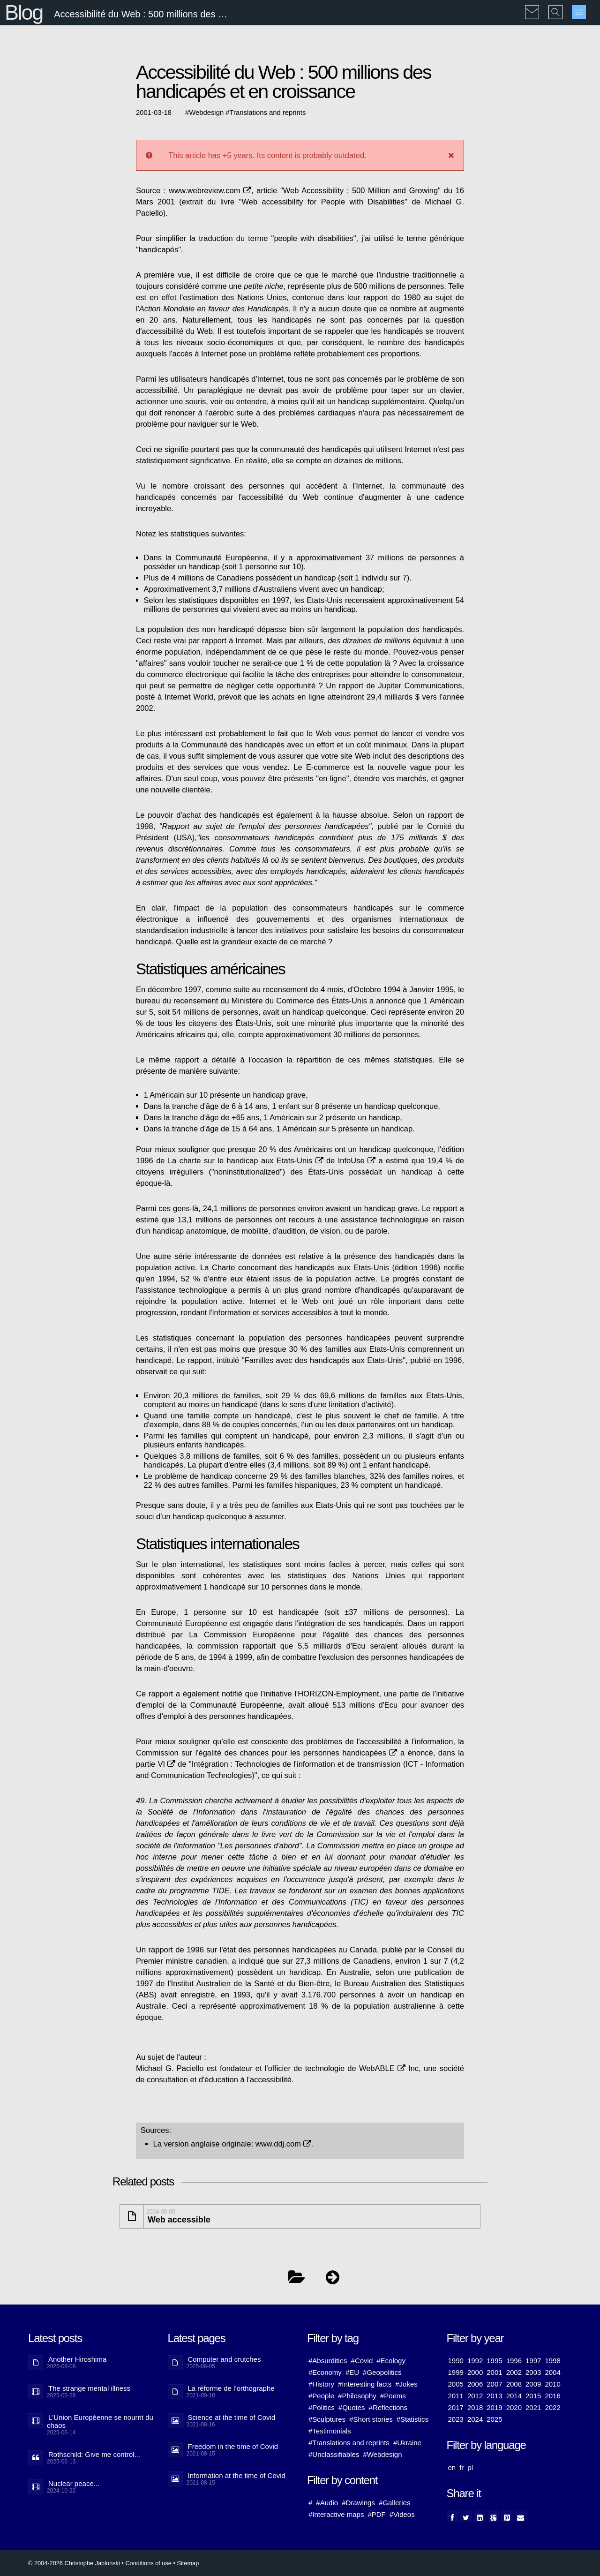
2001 (494, 2372)
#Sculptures (326, 2419)
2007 (494, 2384)
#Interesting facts (364, 2384)
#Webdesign (382, 2454)
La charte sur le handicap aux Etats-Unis (245, 1160)
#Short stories (371, 2419)
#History (321, 2384)
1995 (494, 2361)
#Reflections (388, 2407)
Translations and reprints (268, 112)
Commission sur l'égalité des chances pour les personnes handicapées (266, 1752)
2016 (552, 2396)
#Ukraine (407, 2443)
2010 (552, 2384)
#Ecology (390, 2361)
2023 (456, 2419)
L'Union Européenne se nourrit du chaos (100, 2421)
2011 (456, 2396)
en (452, 2467)
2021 (533, 2407)
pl (470, 2467)
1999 (456, 2372)
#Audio (327, 2503)
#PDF (376, 2514)
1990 (456, 2361)
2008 (514, 2384)
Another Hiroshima (77, 2359)
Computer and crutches (224, 2359)
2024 (475, 2419)
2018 (475, 2407)
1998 (552, 2361)
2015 (533, 2396)
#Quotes (351, 2407)
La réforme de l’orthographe (231, 2388)
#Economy (325, 2372)
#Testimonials (329, 2431)
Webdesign (206, 112)
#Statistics (412, 2419)
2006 (475, 2384)
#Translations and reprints (349, 2443)
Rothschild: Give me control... (94, 2454)
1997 (533, 2361)
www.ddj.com (283, 2143)
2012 (475, 2396)
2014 (514, 2396)
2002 (514, 2372)
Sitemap (188, 2563)
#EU (352, 2372)
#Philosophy (357, 2396)
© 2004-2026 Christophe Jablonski (74, 2563)
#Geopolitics (382, 2372)
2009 (533, 2384)
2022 (552, 2407)
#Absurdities (327, 2361)
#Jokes (406, 2384)
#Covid (362, 2361)
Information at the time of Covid (236, 2475)
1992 (475, 2361)
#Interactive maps (336, 2514)
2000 (475, 2372)
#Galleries (395, 2503)
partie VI (155, 1764)
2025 (494, 2419)
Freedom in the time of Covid (233, 2446)
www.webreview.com (210, 190)
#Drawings (358, 2503)
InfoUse (356, 1160)
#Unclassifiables (333, 2454)
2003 (533, 2372)
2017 (456, 2407)
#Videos (402, 2514)
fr (461, 2467)
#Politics (321, 2407)
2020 (514, 2407)
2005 (456, 2384)
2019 (494, 2407)
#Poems (393, 2396)
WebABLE (382, 2068)
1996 (514, 2361)
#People (321, 2396)
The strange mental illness (89, 2388)
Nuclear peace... (73, 2483)
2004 (552, 2372)
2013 (494, 2396)
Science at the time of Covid (232, 2417)
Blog (24, 12)
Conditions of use (148, 2563)
